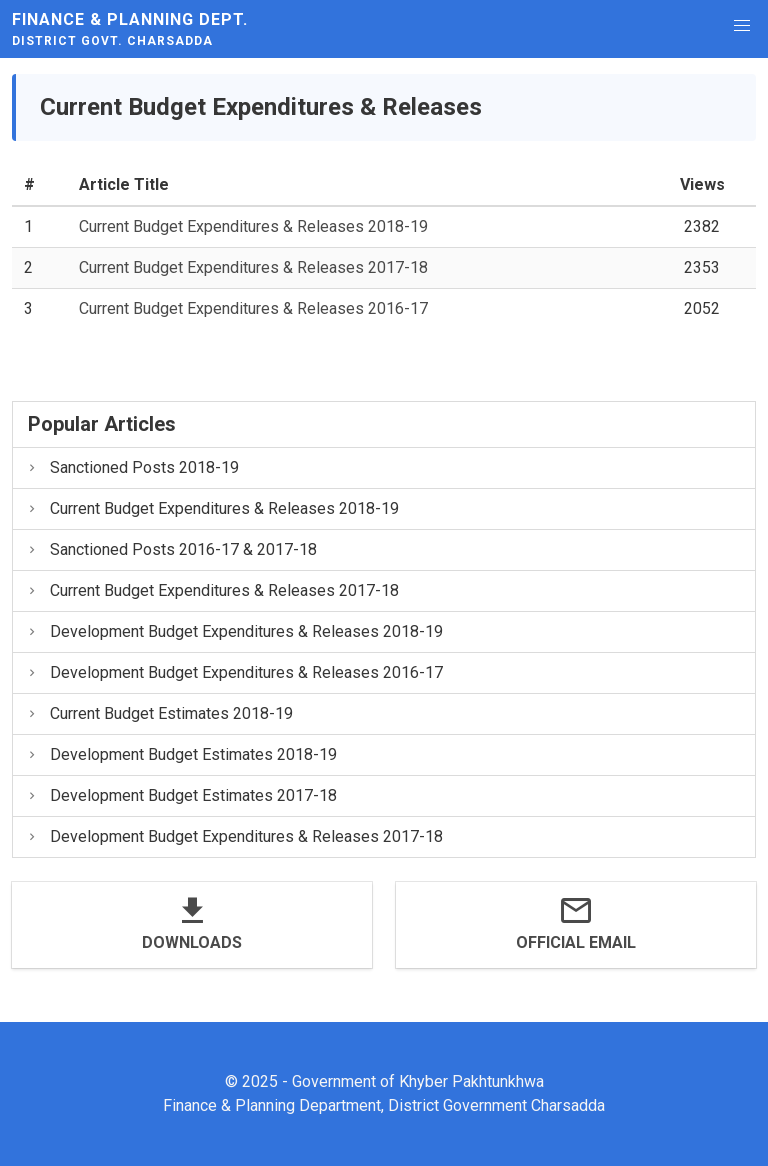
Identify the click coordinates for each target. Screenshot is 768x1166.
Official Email (576, 942)
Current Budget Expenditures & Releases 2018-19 (253, 226)
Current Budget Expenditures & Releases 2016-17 (253, 308)
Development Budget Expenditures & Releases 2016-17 (234, 672)
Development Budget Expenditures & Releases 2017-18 (234, 836)
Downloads (192, 942)
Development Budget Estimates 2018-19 (181, 754)
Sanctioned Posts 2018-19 (132, 467)
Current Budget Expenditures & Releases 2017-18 (253, 267)
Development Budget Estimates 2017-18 (181, 795)
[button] (742, 26)
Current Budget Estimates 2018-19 (159, 713)
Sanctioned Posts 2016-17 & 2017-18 (171, 549)
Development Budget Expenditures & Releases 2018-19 (234, 631)
